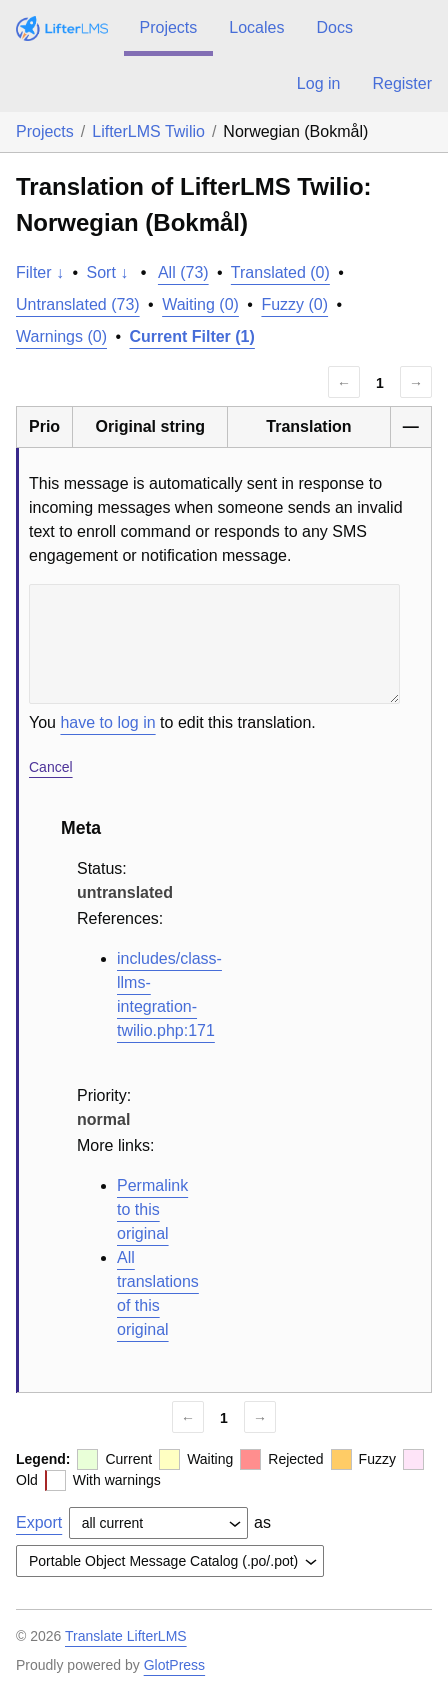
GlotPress (174, 1665)
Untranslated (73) (78, 304)
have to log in (107, 722)
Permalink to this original (152, 1209)
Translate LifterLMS (126, 1636)
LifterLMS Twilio (148, 131)
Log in (319, 83)
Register (402, 83)
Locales (256, 27)
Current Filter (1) (192, 336)
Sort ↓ (108, 272)
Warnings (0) (61, 336)
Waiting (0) (200, 304)
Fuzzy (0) (294, 304)
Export (39, 1522)
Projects (169, 27)
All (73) (183, 272)
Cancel (51, 767)
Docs (334, 27)
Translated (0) (280, 272)
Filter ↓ (40, 272)
